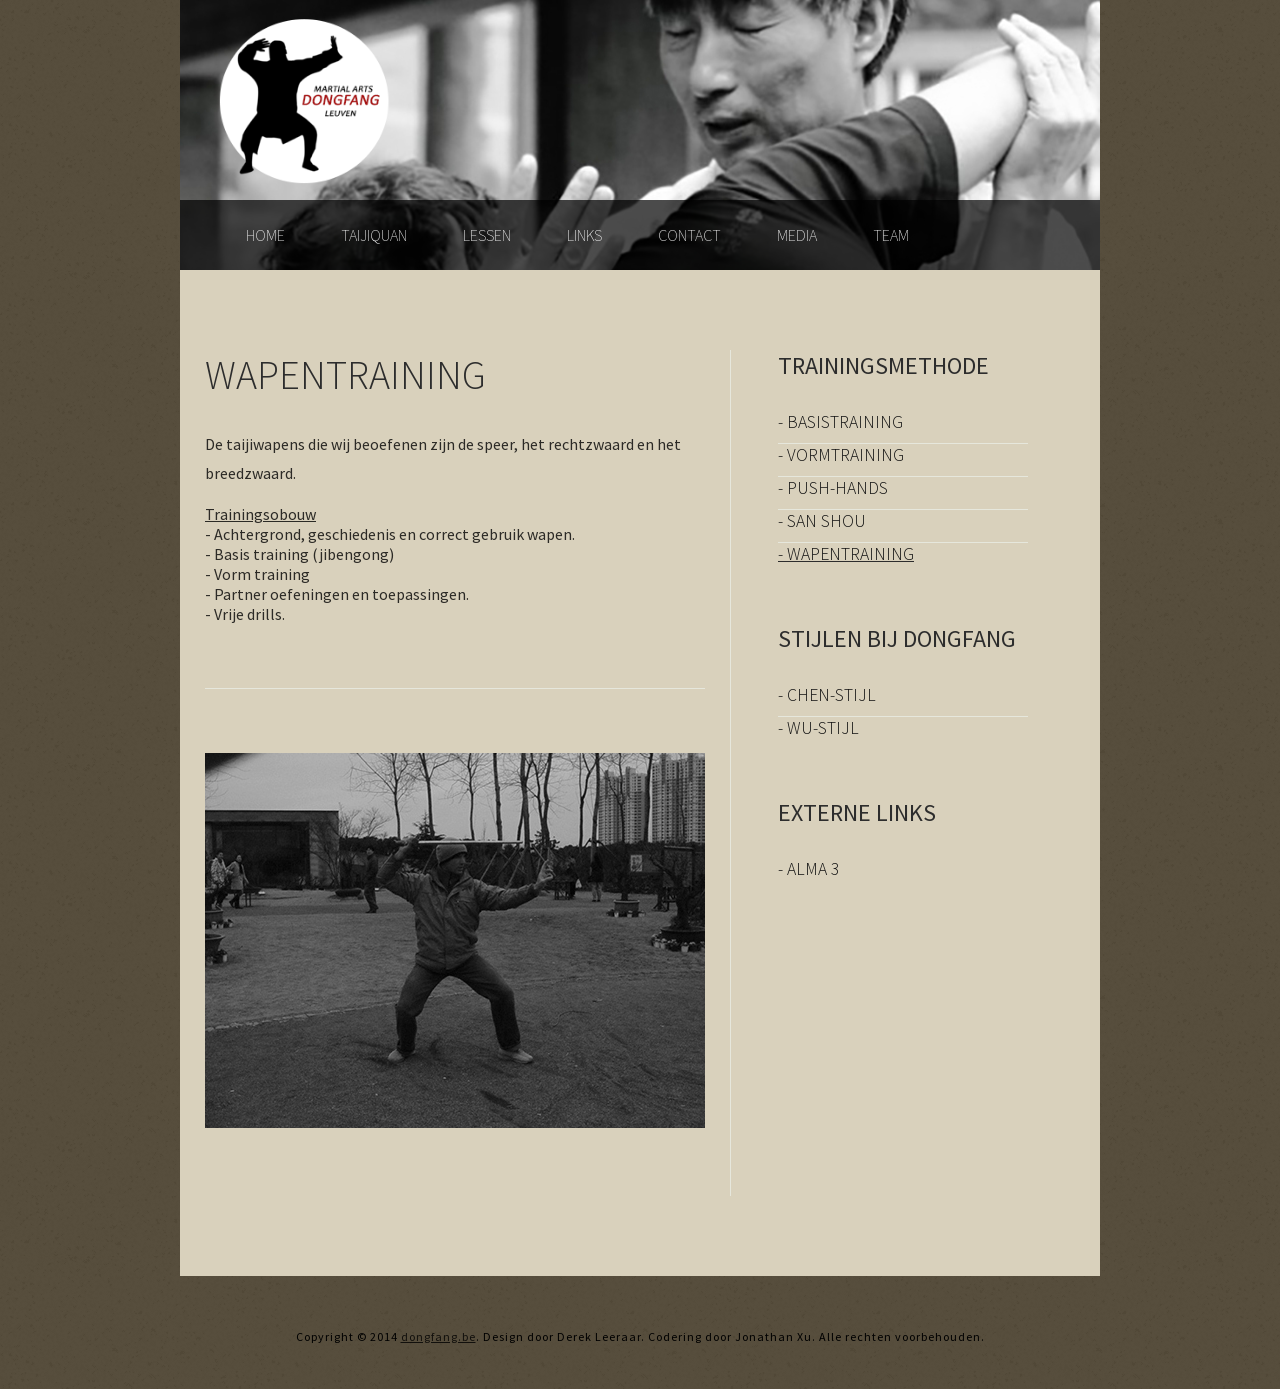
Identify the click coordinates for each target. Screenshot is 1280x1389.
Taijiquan (374, 235)
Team (891, 235)
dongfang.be (438, 1336)
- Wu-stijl (818, 728)
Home (265, 235)
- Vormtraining (841, 455)
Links (584, 235)
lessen (487, 235)
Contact (689, 235)
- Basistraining (840, 422)
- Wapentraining (846, 554)
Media (797, 235)
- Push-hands (833, 488)
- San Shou (822, 521)
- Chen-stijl (827, 695)
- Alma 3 (808, 869)
